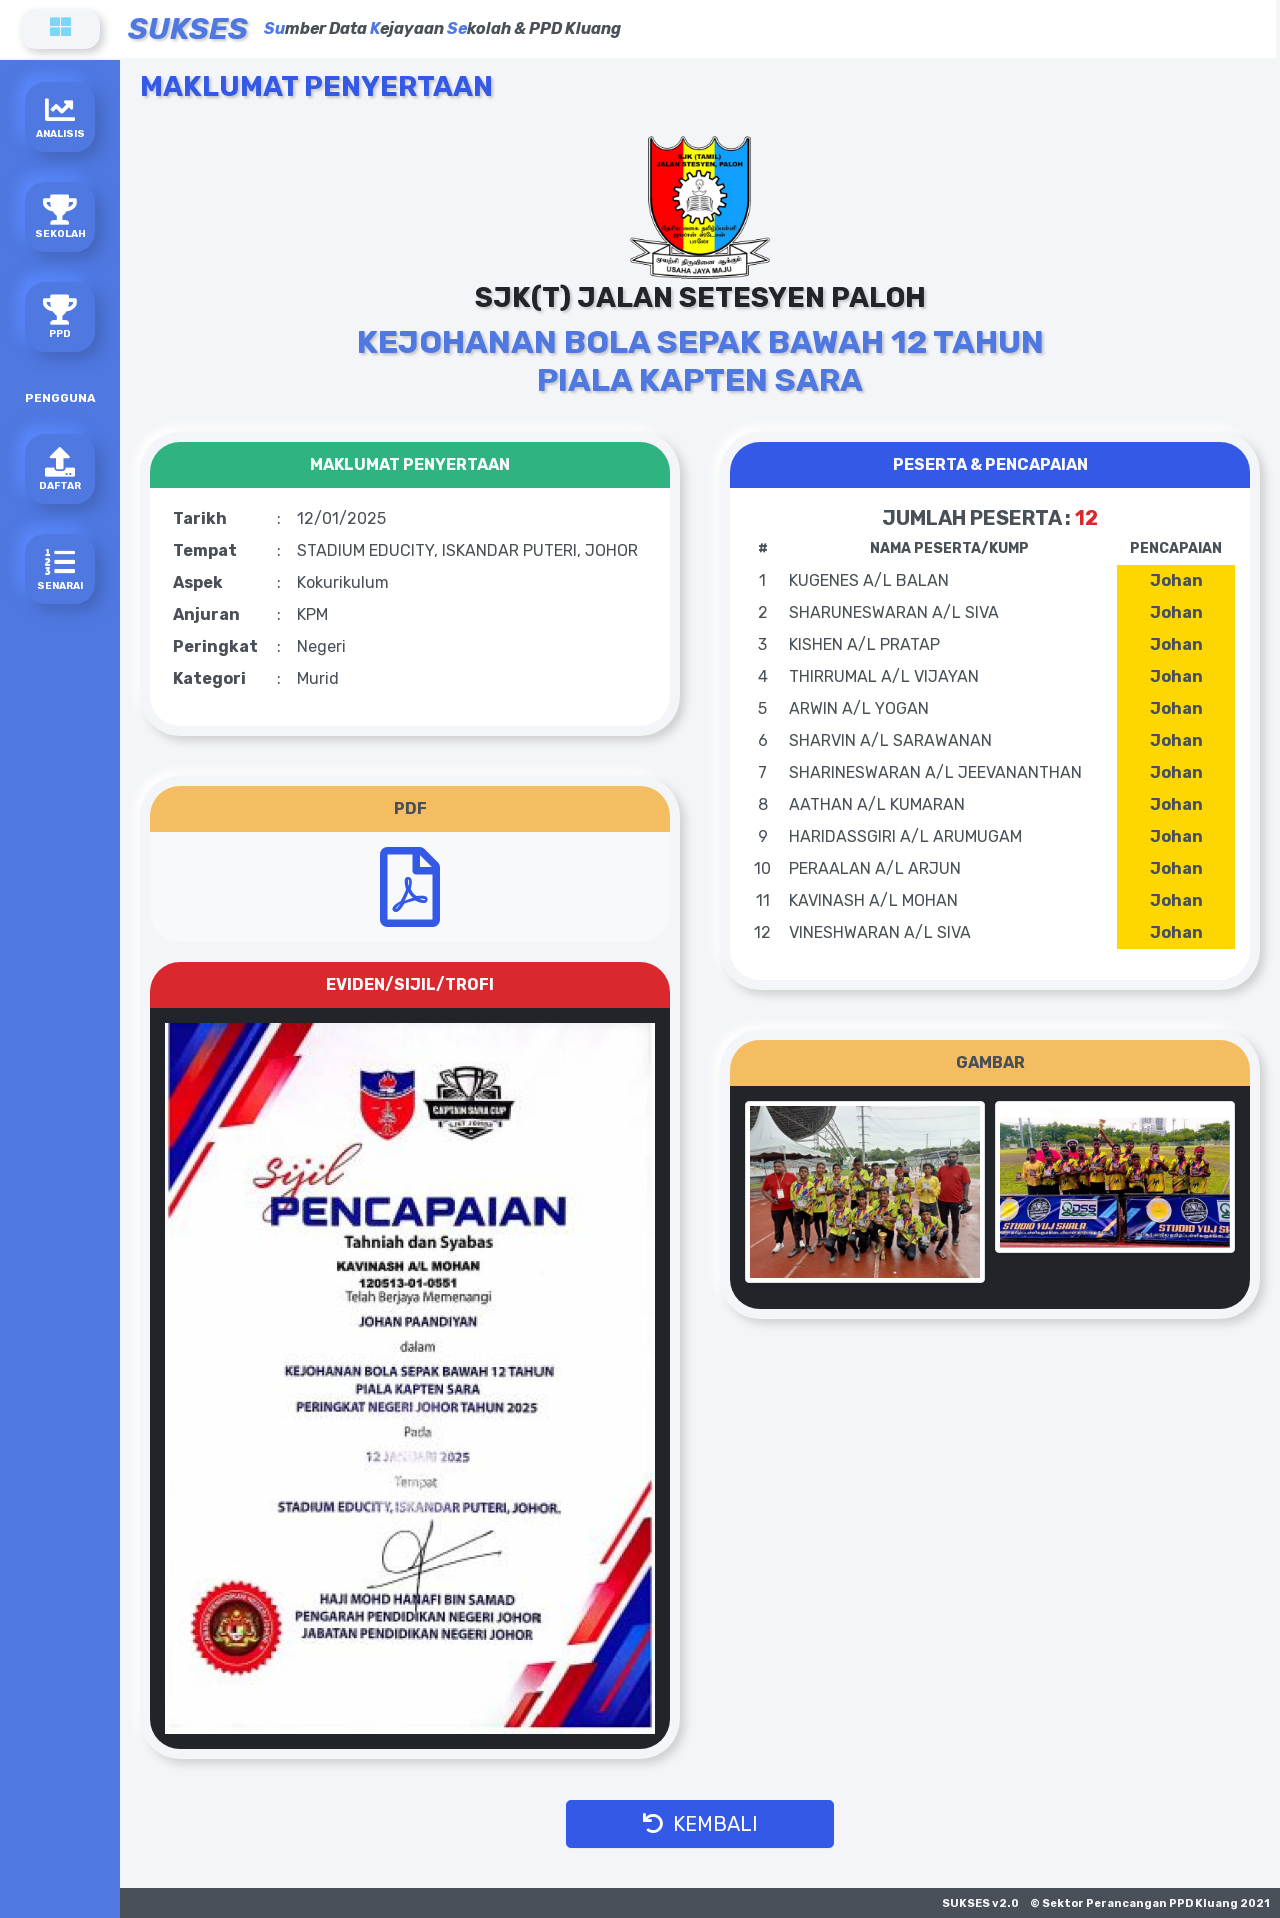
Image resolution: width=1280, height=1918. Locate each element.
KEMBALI (700, 1824)
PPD (60, 317)
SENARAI (60, 569)
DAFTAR (60, 469)
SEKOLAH (60, 217)
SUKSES (188, 29)
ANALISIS (60, 117)
